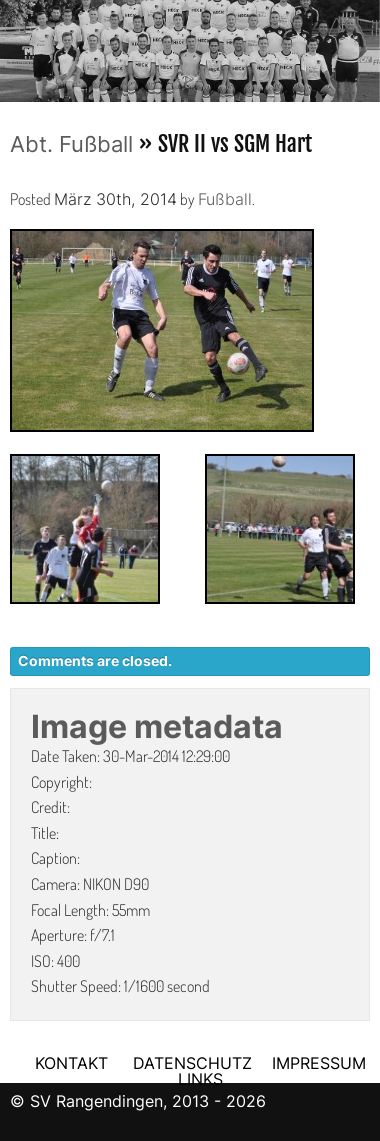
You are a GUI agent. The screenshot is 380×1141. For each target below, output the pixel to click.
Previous (15, 45)
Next (365, 45)
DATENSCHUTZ (192, 1063)
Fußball (225, 199)
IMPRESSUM (319, 1063)
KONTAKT (71, 1063)
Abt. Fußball (71, 144)
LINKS (200, 1079)
